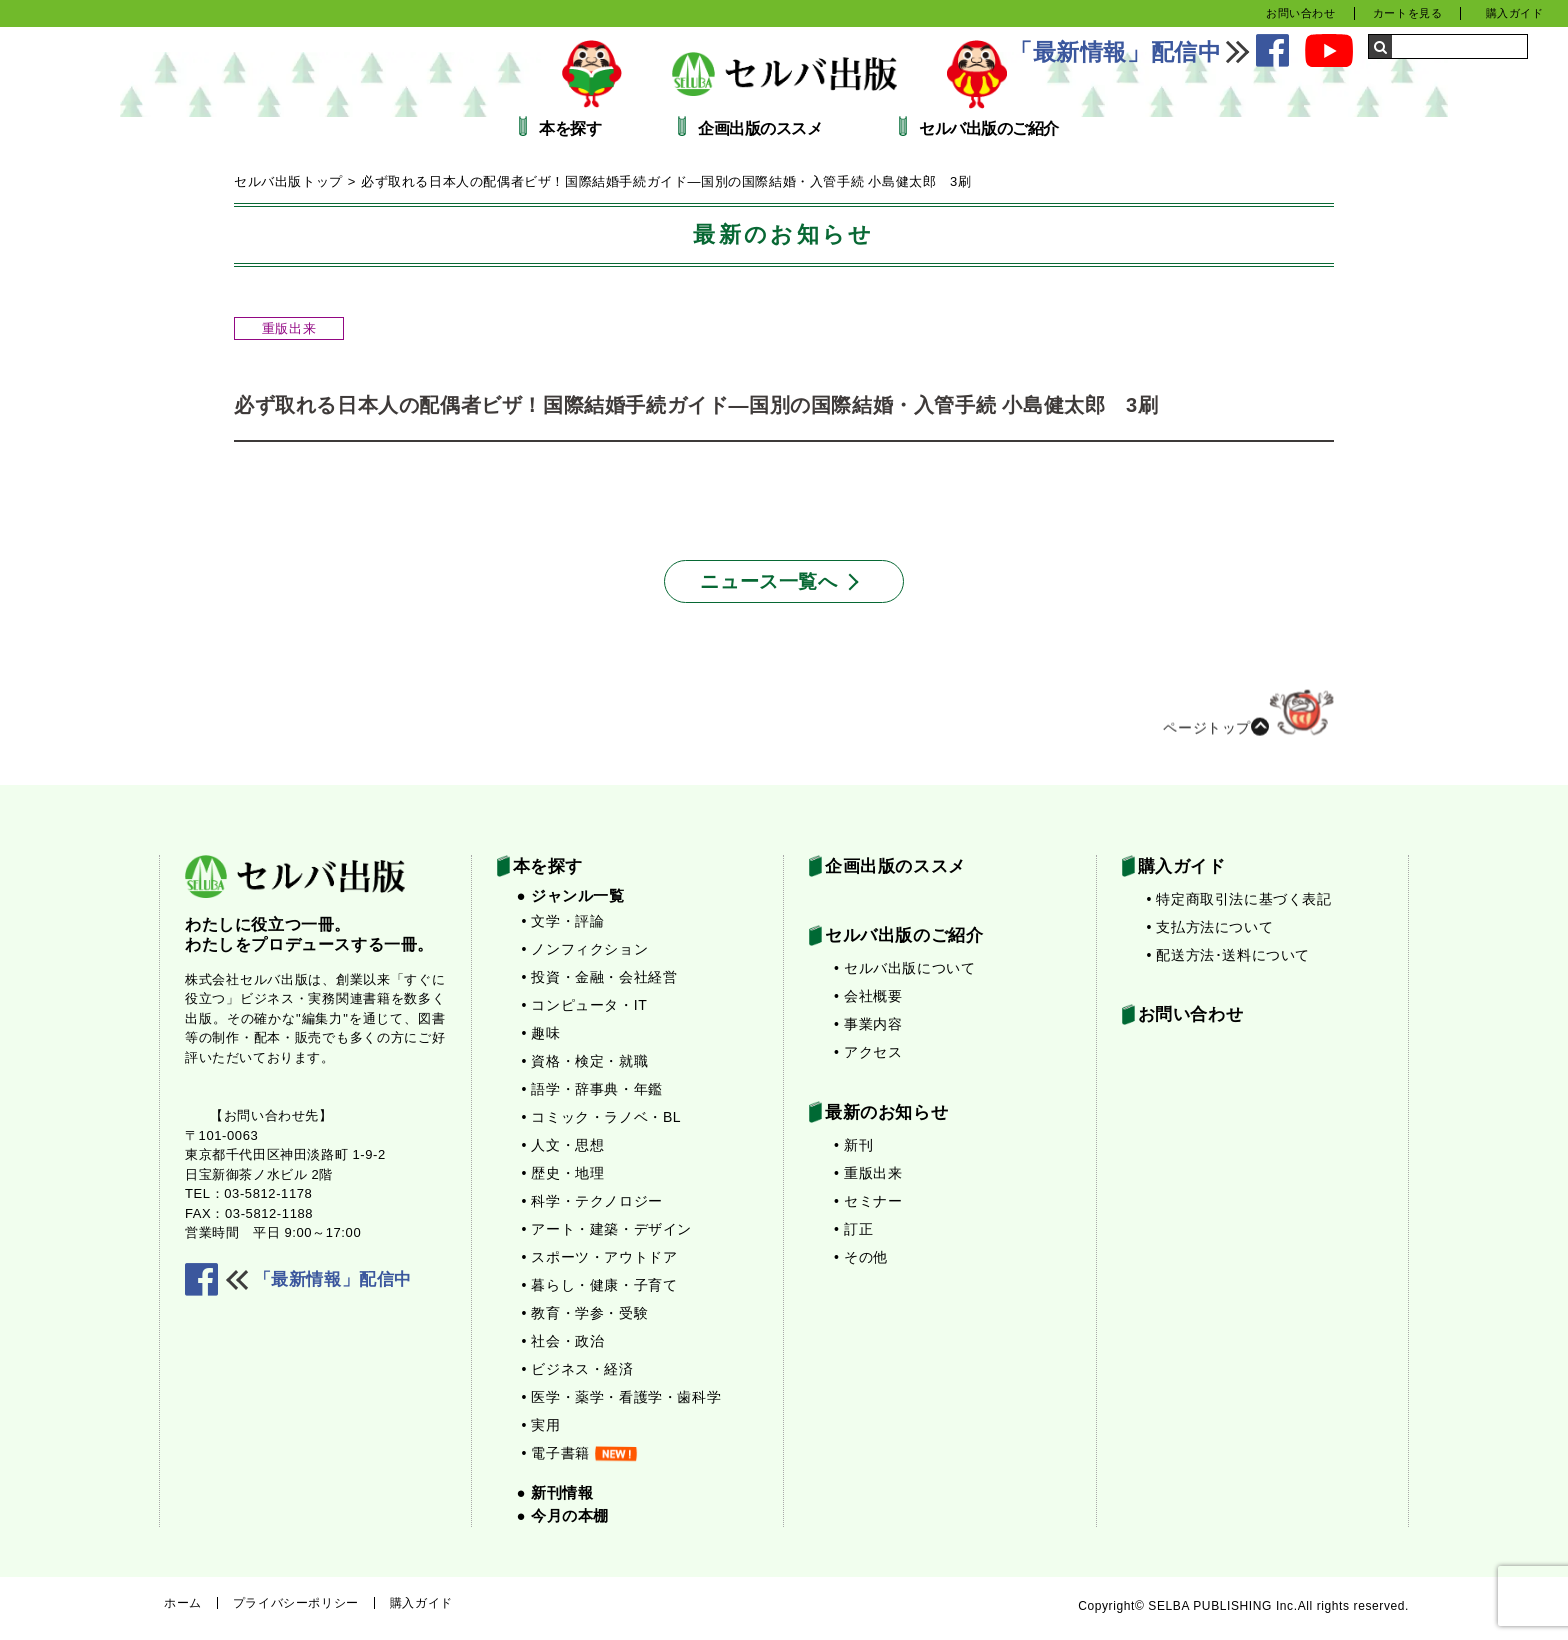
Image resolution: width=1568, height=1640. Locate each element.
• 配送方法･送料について (1229, 955)
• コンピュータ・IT (585, 1005)
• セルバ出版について (904, 968)
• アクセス (868, 1052)
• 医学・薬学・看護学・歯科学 (622, 1397)
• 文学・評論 (563, 921)
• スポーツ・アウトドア (600, 1257)
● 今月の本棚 (563, 1515)
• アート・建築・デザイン (607, 1229)
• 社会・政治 (563, 1341)
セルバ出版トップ (288, 181)
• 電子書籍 (579, 1453)
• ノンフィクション (585, 949)
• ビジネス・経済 (578, 1369)
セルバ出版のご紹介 (989, 129)
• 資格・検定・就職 (585, 1061)
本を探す (570, 129)
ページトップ (1248, 722)
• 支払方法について (1210, 927)
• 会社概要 (868, 996)
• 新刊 (853, 1145)
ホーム (183, 1603)
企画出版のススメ (760, 129)
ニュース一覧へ (768, 581)
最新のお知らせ (886, 1112)
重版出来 (289, 328)
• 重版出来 (868, 1173)
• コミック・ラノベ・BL (602, 1117)
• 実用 (541, 1425)
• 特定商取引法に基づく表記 (1239, 899)
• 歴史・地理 (563, 1173)
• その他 (861, 1257)
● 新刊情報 (555, 1492)
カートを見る (1408, 13)
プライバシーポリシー (296, 1603)
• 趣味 (541, 1033)
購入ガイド (1515, 13)
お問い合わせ (1301, 13)
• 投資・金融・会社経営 (600, 977)
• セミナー (868, 1201)
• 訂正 (853, 1229)
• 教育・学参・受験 (585, 1313)
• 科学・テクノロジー (592, 1201)
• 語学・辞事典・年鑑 (592, 1089)
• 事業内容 (868, 1024)
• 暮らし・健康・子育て (600, 1285)
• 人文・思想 (563, 1145)
